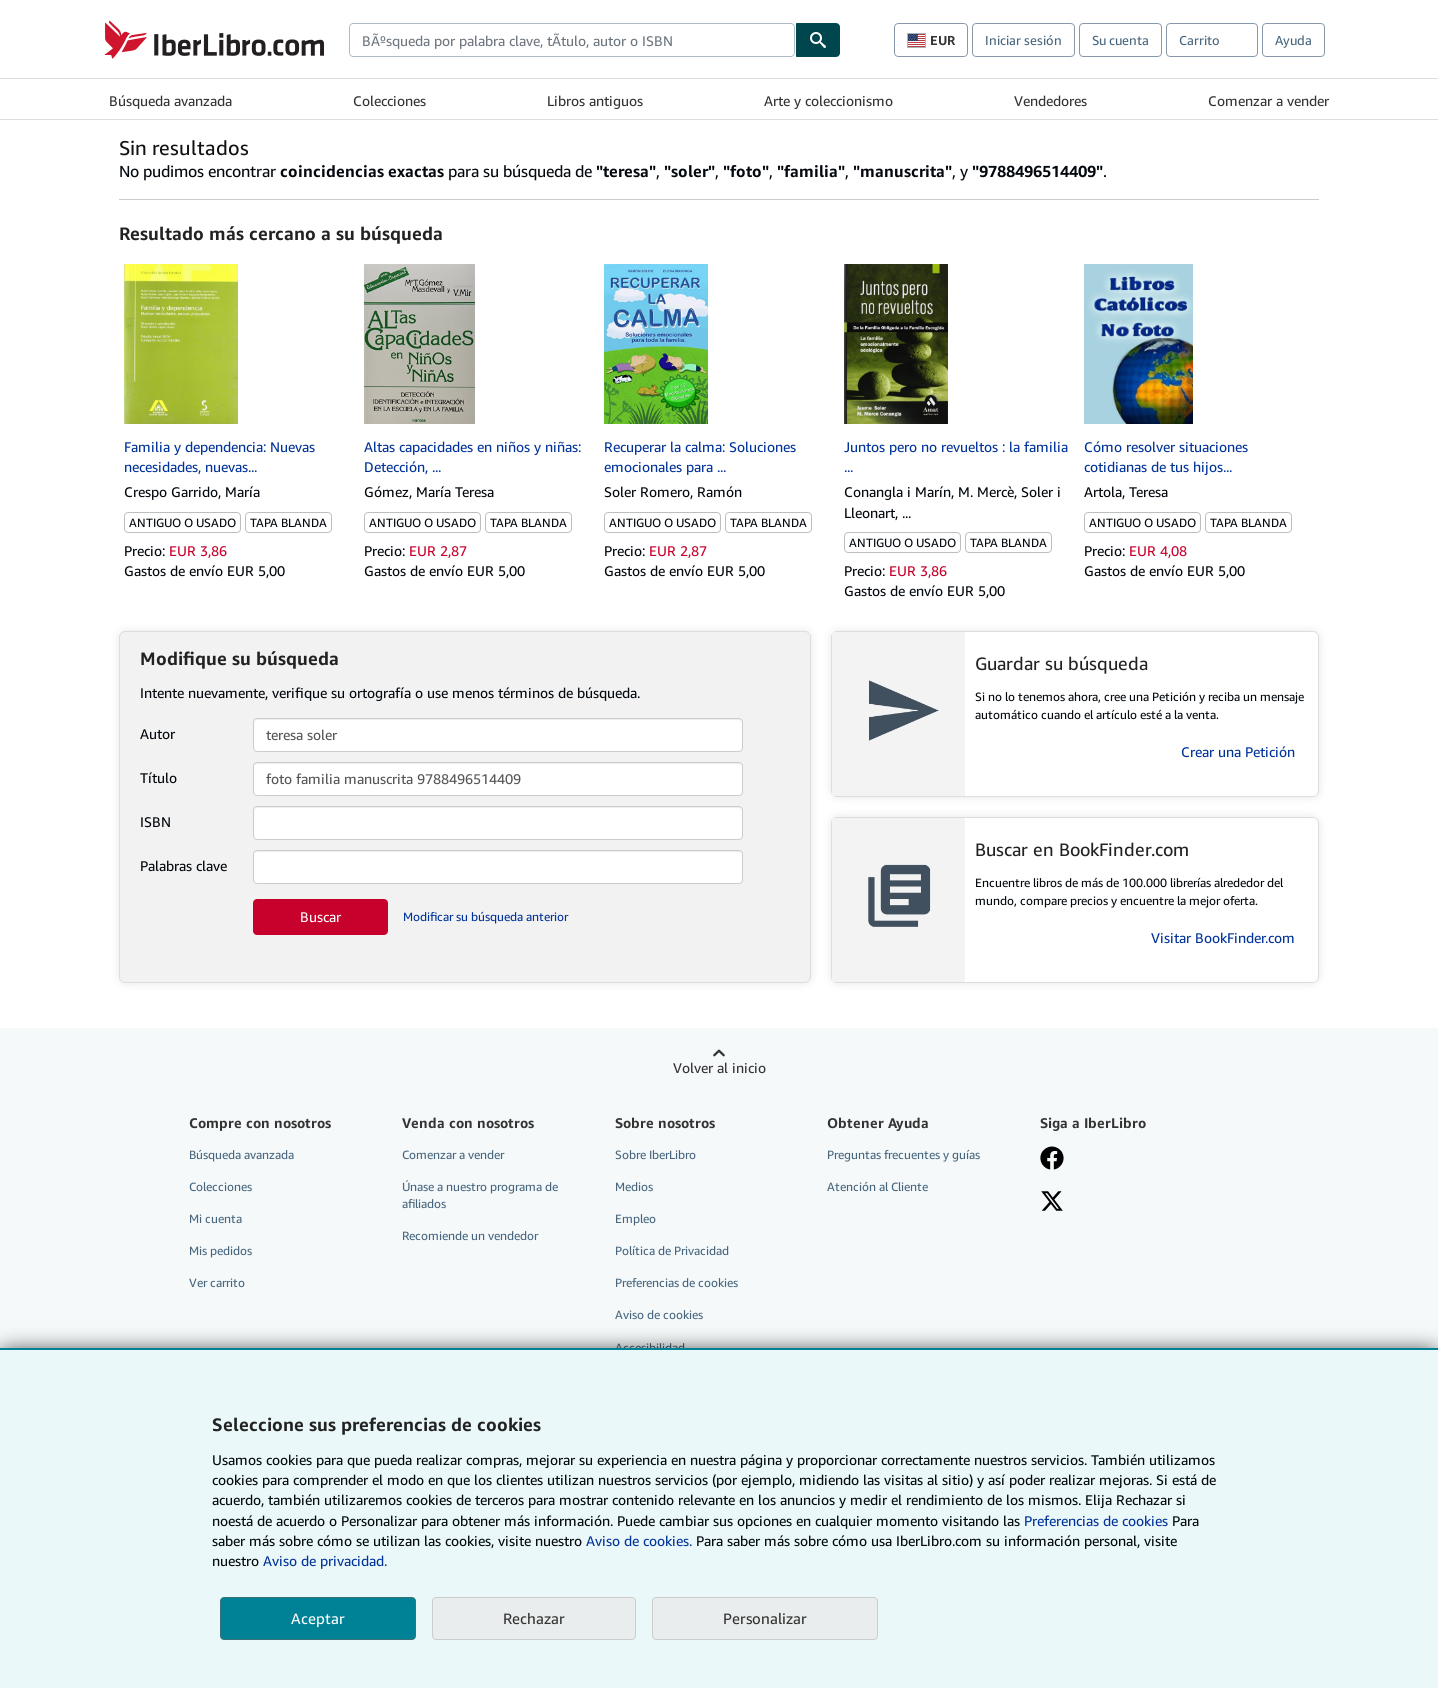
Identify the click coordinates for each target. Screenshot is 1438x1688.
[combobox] (572, 40)
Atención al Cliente (877, 1186)
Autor (157, 733)
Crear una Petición (1238, 751)
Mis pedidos (220, 1250)
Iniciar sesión (1023, 40)
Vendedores (1050, 100)
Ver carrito (217, 1282)
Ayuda (1293, 40)
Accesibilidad (650, 1347)
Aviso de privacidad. (325, 1560)
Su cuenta (1120, 40)
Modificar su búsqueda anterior (485, 916)
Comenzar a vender (1268, 100)
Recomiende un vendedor (470, 1235)
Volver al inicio (719, 1067)
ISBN (155, 821)
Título (158, 777)
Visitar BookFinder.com (1223, 937)
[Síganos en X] (1052, 1203)
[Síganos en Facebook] (1052, 1160)
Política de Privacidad (672, 1250)
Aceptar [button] (318, 1618)
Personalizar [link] (765, 1618)
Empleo (635, 1218)
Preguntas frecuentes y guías (903, 1154)
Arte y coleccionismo (828, 100)
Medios (634, 1186)
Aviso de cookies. (639, 1540)
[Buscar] (818, 40)
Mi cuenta (215, 1218)
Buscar (320, 916)
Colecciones (389, 100)
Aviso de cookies (659, 1314)
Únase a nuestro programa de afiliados (480, 1195)
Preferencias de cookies (1096, 1520)
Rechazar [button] (534, 1618)
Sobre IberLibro (655, 1154)
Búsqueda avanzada (170, 100)
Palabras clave (183, 865)
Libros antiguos (595, 100)
